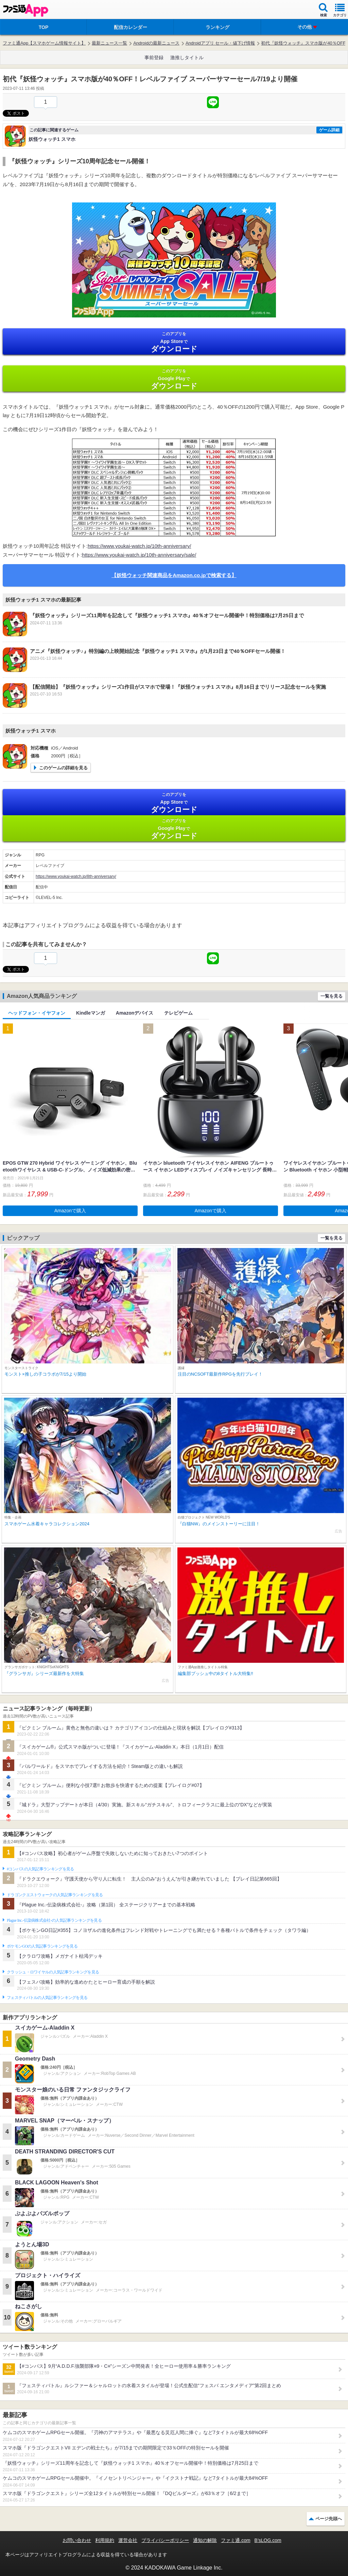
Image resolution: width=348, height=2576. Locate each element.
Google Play (174, 379)
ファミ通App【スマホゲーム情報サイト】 (44, 43)
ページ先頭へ (328, 2518)
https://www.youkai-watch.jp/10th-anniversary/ (139, 546)
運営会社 (127, 2540)
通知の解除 (205, 2540)
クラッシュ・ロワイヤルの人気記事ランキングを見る (53, 1972)
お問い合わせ (77, 2540)
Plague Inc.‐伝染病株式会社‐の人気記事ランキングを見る (54, 1920)
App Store (174, 342)
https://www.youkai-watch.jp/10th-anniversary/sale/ (139, 555)
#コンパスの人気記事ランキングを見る (40, 1869)
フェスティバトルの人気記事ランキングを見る (47, 1998)
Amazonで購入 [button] (70, 1210)
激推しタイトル (187, 57)
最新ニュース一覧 (109, 43)
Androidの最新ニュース (156, 43)
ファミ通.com (235, 2540)
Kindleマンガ (90, 1013)
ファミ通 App (25, 10)
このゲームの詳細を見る (63, 767)
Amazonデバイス (134, 1013)
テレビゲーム (178, 1013)
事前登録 (153, 57)
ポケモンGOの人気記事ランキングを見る (42, 1946)
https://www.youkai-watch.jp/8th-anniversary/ (76, 876)
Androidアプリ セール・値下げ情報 (220, 43)
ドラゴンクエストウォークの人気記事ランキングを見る (55, 1895)
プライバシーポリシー (165, 2540)
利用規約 (104, 2540)
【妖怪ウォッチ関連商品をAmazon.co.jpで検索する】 (174, 575)
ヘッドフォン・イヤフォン (36, 1013)
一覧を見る (331, 996)
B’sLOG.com (268, 2540)
